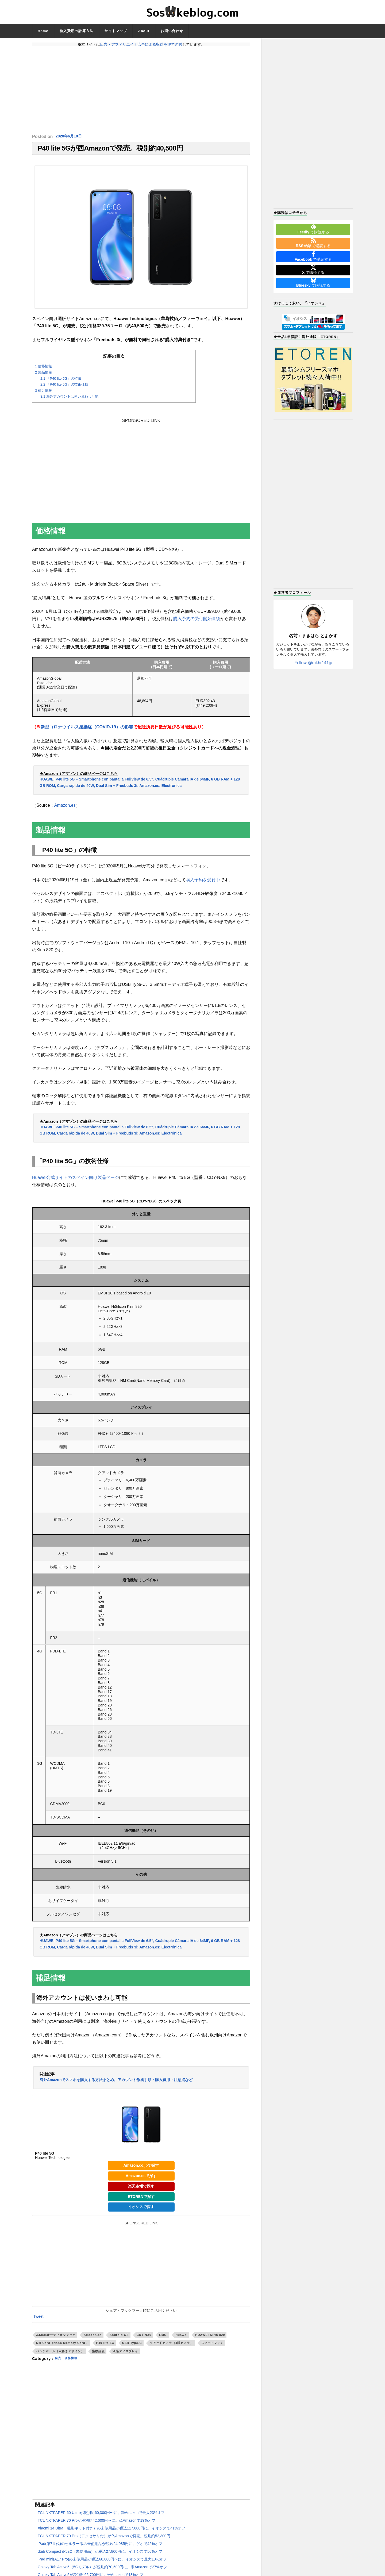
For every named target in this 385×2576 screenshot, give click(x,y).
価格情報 (43, 370)
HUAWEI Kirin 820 (210, 2338)
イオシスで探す (141, 2210)
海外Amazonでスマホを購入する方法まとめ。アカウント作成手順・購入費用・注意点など (116, 2083)
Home (43, 31)
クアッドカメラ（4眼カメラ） (171, 2346)
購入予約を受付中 (203, 883)
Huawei (181, 2338)
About (143, 31)
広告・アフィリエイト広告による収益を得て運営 (141, 44)
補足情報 (43, 394)
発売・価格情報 (69, 2362)
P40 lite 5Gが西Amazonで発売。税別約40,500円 (110, 150)
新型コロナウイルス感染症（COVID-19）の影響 (87, 730)
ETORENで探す (141, 2200)
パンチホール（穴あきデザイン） (60, 2354)
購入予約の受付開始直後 (196, 622)
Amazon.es (65, 808)
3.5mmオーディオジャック (56, 2338)
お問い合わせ (172, 31)
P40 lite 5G (105, 2346)
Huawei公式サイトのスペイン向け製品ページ (75, 1181)
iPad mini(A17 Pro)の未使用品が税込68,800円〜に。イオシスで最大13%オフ (102, 2562)
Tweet (38, 2320)
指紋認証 (98, 2354)
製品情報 (43, 376)
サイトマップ (116, 31)
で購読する (313, 229)
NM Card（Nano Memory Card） (62, 2346)
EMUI (163, 2338)
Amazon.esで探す (141, 2179)
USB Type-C (132, 2346)
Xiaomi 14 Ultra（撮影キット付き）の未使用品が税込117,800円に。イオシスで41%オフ (111, 2531)
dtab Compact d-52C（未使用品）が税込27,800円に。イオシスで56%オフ (100, 2555)
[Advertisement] (141, 90)
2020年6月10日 (70, 136)
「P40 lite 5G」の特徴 (60, 382)
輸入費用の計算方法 (76, 31)
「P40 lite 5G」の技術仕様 (64, 388)
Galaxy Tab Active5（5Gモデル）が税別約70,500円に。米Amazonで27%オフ (102, 2570)
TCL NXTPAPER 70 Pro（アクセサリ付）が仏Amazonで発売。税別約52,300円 (104, 2539)
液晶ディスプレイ (125, 2354)
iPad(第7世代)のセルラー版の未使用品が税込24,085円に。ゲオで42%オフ (100, 2547)
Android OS (119, 2338)
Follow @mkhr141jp (313, 662)
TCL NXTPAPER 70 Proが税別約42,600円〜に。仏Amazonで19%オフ (96, 2524)
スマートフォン (212, 2346)
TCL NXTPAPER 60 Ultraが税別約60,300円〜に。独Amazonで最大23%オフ (101, 2516)
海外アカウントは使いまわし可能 (69, 400)
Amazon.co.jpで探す (141, 2169)
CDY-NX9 (144, 2338)
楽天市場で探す (141, 2189)
